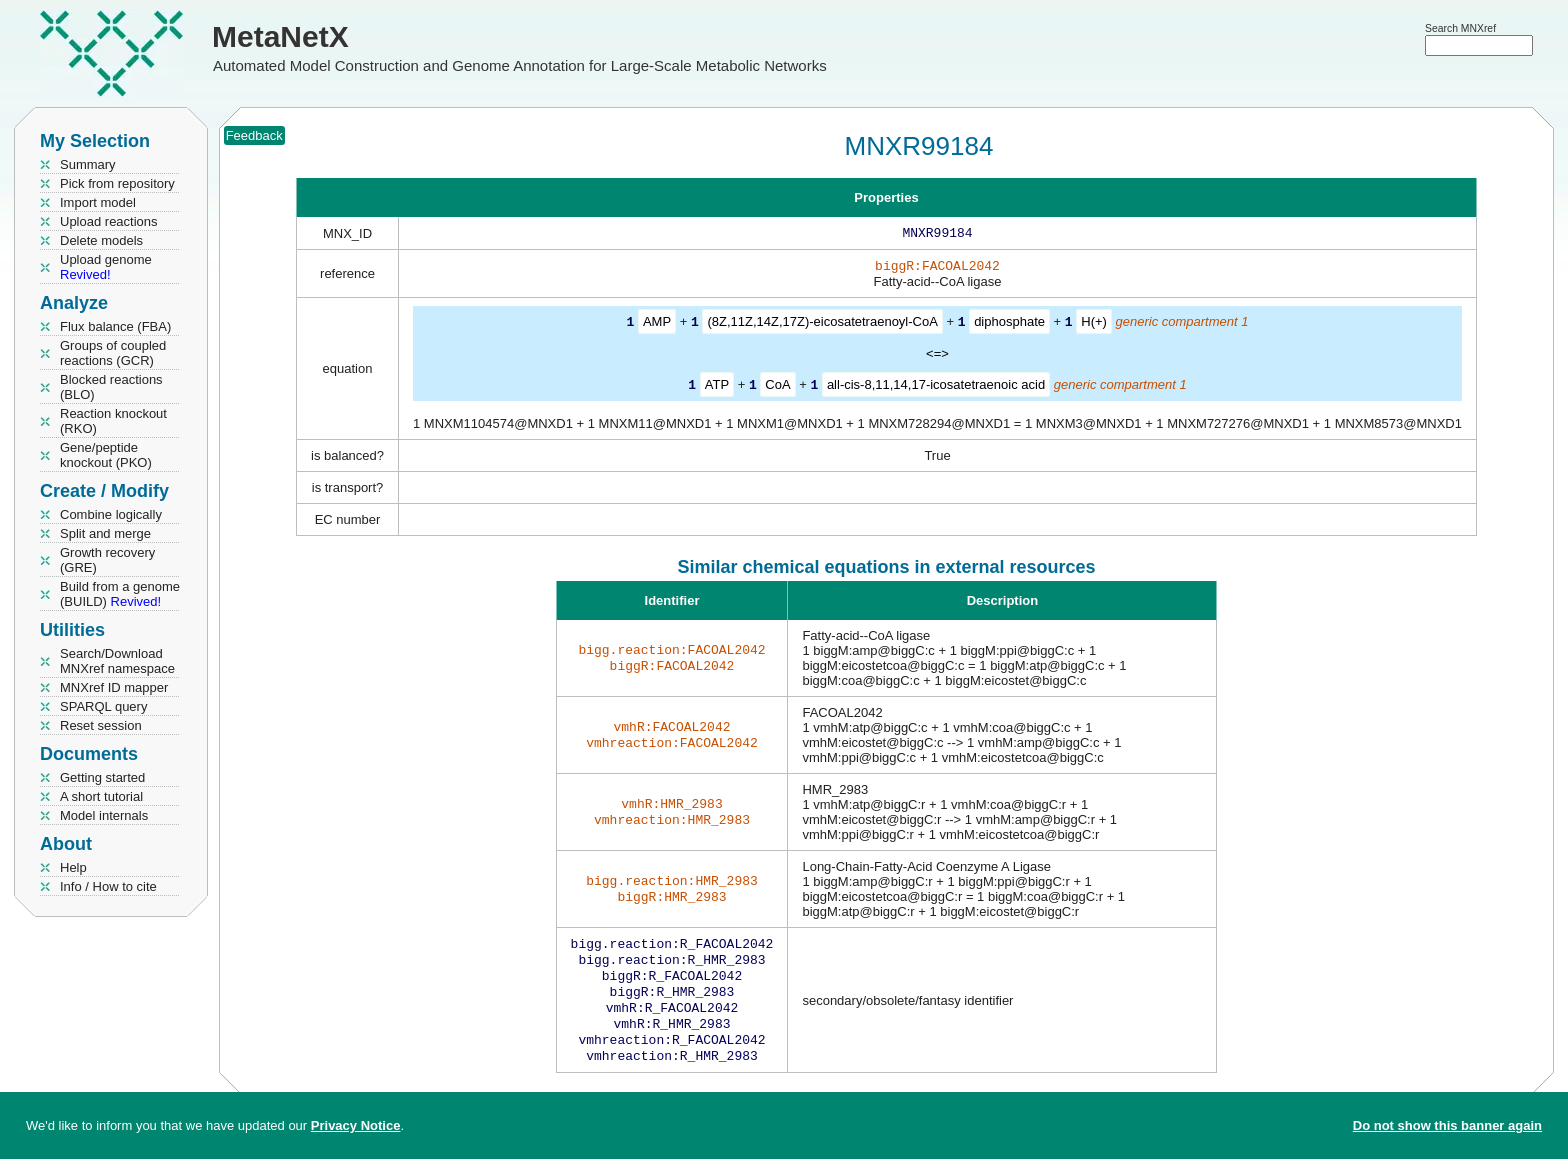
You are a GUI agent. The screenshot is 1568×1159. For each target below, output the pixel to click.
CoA (777, 387)
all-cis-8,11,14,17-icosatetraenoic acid (936, 387)
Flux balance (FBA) (115, 326)
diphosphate (1009, 325)
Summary (88, 164)
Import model (98, 202)
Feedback (254, 135)
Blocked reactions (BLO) (111, 387)
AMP (657, 325)
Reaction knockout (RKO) (113, 421)
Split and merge (105, 533)
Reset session (101, 725)
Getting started (102, 777)
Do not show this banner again (1447, 1125)
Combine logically (111, 514)
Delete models (101, 240)
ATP (717, 387)
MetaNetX (280, 36)
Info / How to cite (108, 886)
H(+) (1094, 325)
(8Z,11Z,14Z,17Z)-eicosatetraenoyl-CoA (822, 325)
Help (73, 867)
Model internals (104, 815)
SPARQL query (103, 706)
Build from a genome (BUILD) (120, 594)
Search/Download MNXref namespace (117, 661)
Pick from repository (117, 183)
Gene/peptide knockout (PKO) (106, 455)
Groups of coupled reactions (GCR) (113, 353)
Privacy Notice (356, 1125)
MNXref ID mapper (114, 687)
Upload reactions (109, 221)
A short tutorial (101, 796)
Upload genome (106, 267)
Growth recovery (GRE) (107, 560)
